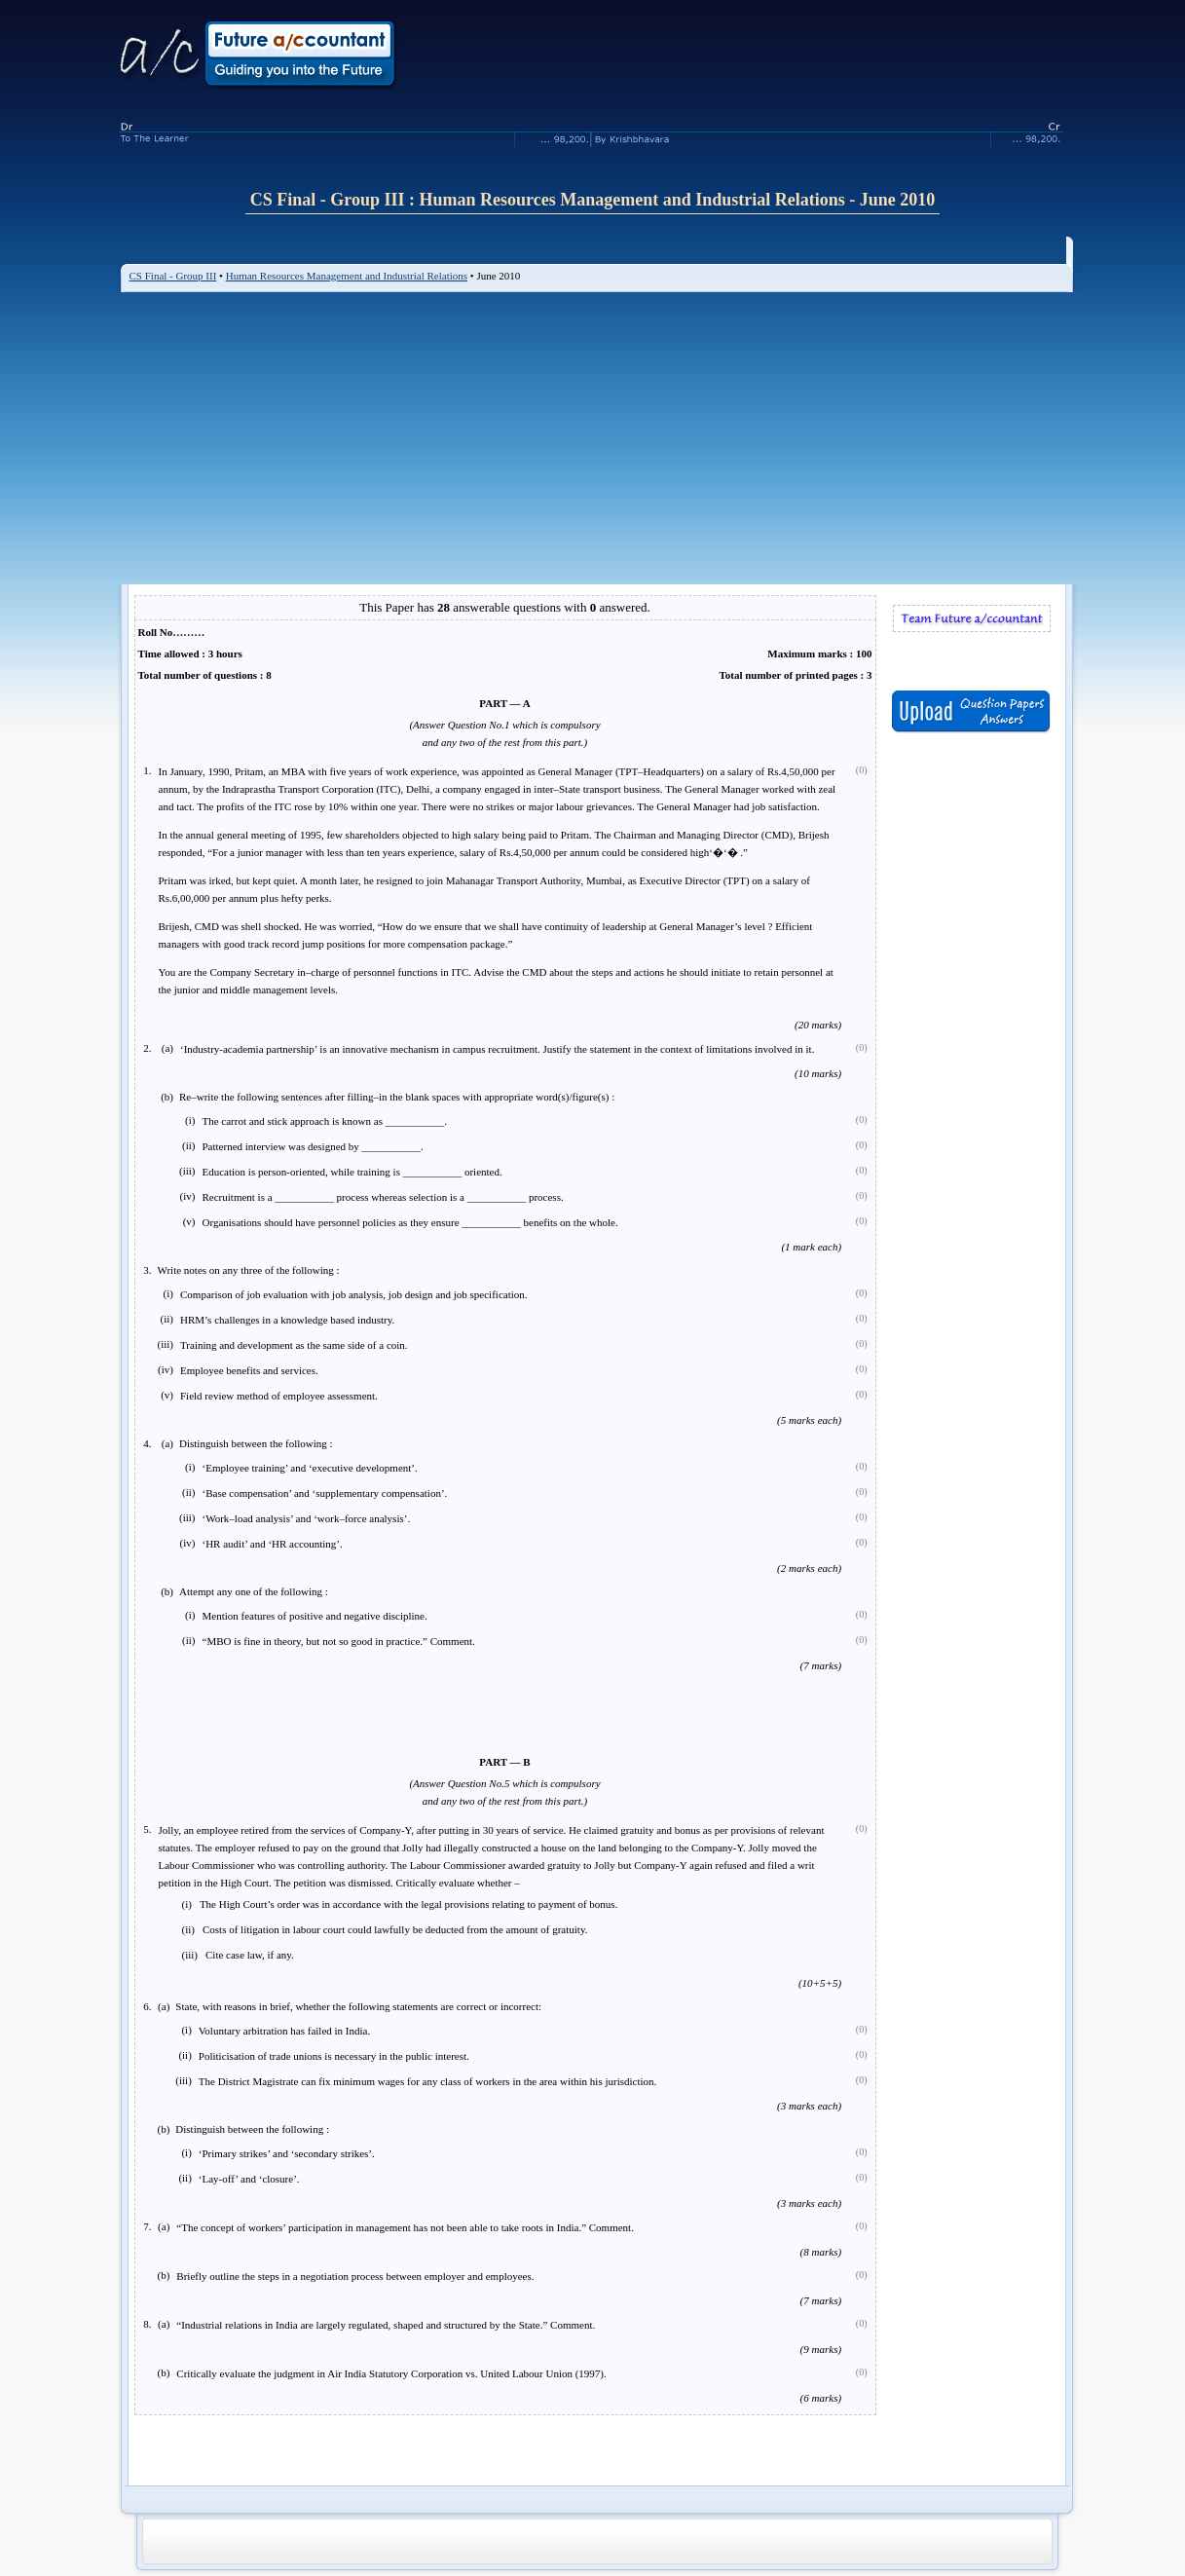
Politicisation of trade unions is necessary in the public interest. (334, 2056)
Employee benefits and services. (249, 1370)
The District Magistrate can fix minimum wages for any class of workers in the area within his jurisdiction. (427, 2081)
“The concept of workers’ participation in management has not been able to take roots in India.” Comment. (405, 2227)
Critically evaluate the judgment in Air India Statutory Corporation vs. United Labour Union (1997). (391, 2373)
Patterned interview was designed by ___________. (313, 1146)
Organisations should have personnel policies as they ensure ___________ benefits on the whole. (410, 1222)
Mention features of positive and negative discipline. (315, 1616)
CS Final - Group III (173, 275)
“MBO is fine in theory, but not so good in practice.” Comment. (339, 1641)
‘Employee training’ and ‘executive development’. (310, 1468)
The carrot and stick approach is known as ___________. (325, 1121)
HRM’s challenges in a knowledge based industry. (287, 1319)
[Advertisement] (597, 438)
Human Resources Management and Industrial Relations (346, 275)
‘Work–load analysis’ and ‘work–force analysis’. (307, 1518)
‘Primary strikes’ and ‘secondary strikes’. (287, 2153)
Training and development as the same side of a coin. (294, 1345)
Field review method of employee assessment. (279, 1395)
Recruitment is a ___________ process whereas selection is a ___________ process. (383, 1197)
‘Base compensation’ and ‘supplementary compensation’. (325, 1493)
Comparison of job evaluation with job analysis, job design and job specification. (354, 1294)
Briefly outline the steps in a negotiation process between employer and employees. (355, 2276)
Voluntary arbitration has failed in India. (284, 2030)
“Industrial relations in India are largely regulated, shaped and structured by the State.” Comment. (385, 2325)
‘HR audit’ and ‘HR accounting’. (273, 1543)
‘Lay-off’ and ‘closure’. (249, 2178)
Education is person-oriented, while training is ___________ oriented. (352, 1171)
